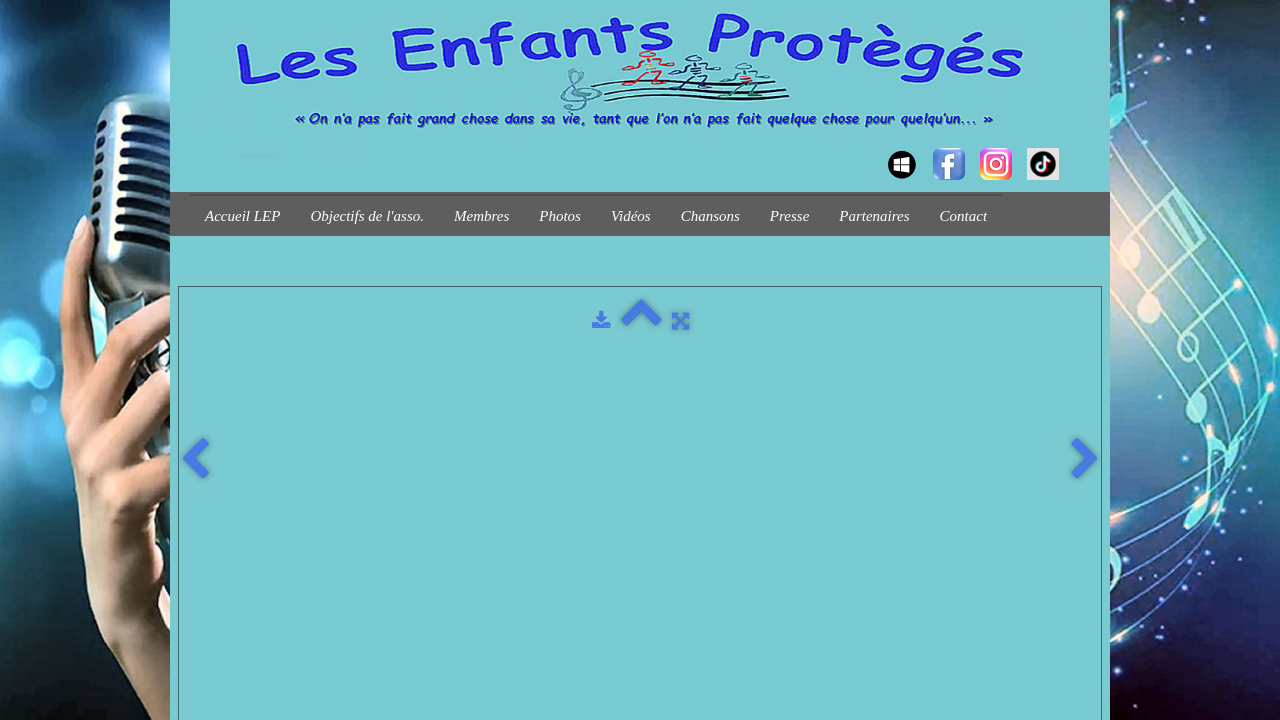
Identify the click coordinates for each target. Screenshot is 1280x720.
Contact (964, 216)
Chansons (710, 216)
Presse (789, 216)
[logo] (197, 146)
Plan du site (399, 379)
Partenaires (874, 216)
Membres (481, 216)
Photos (560, 216)
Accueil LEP (242, 216)
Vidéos (631, 216)
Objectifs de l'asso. (367, 216)
